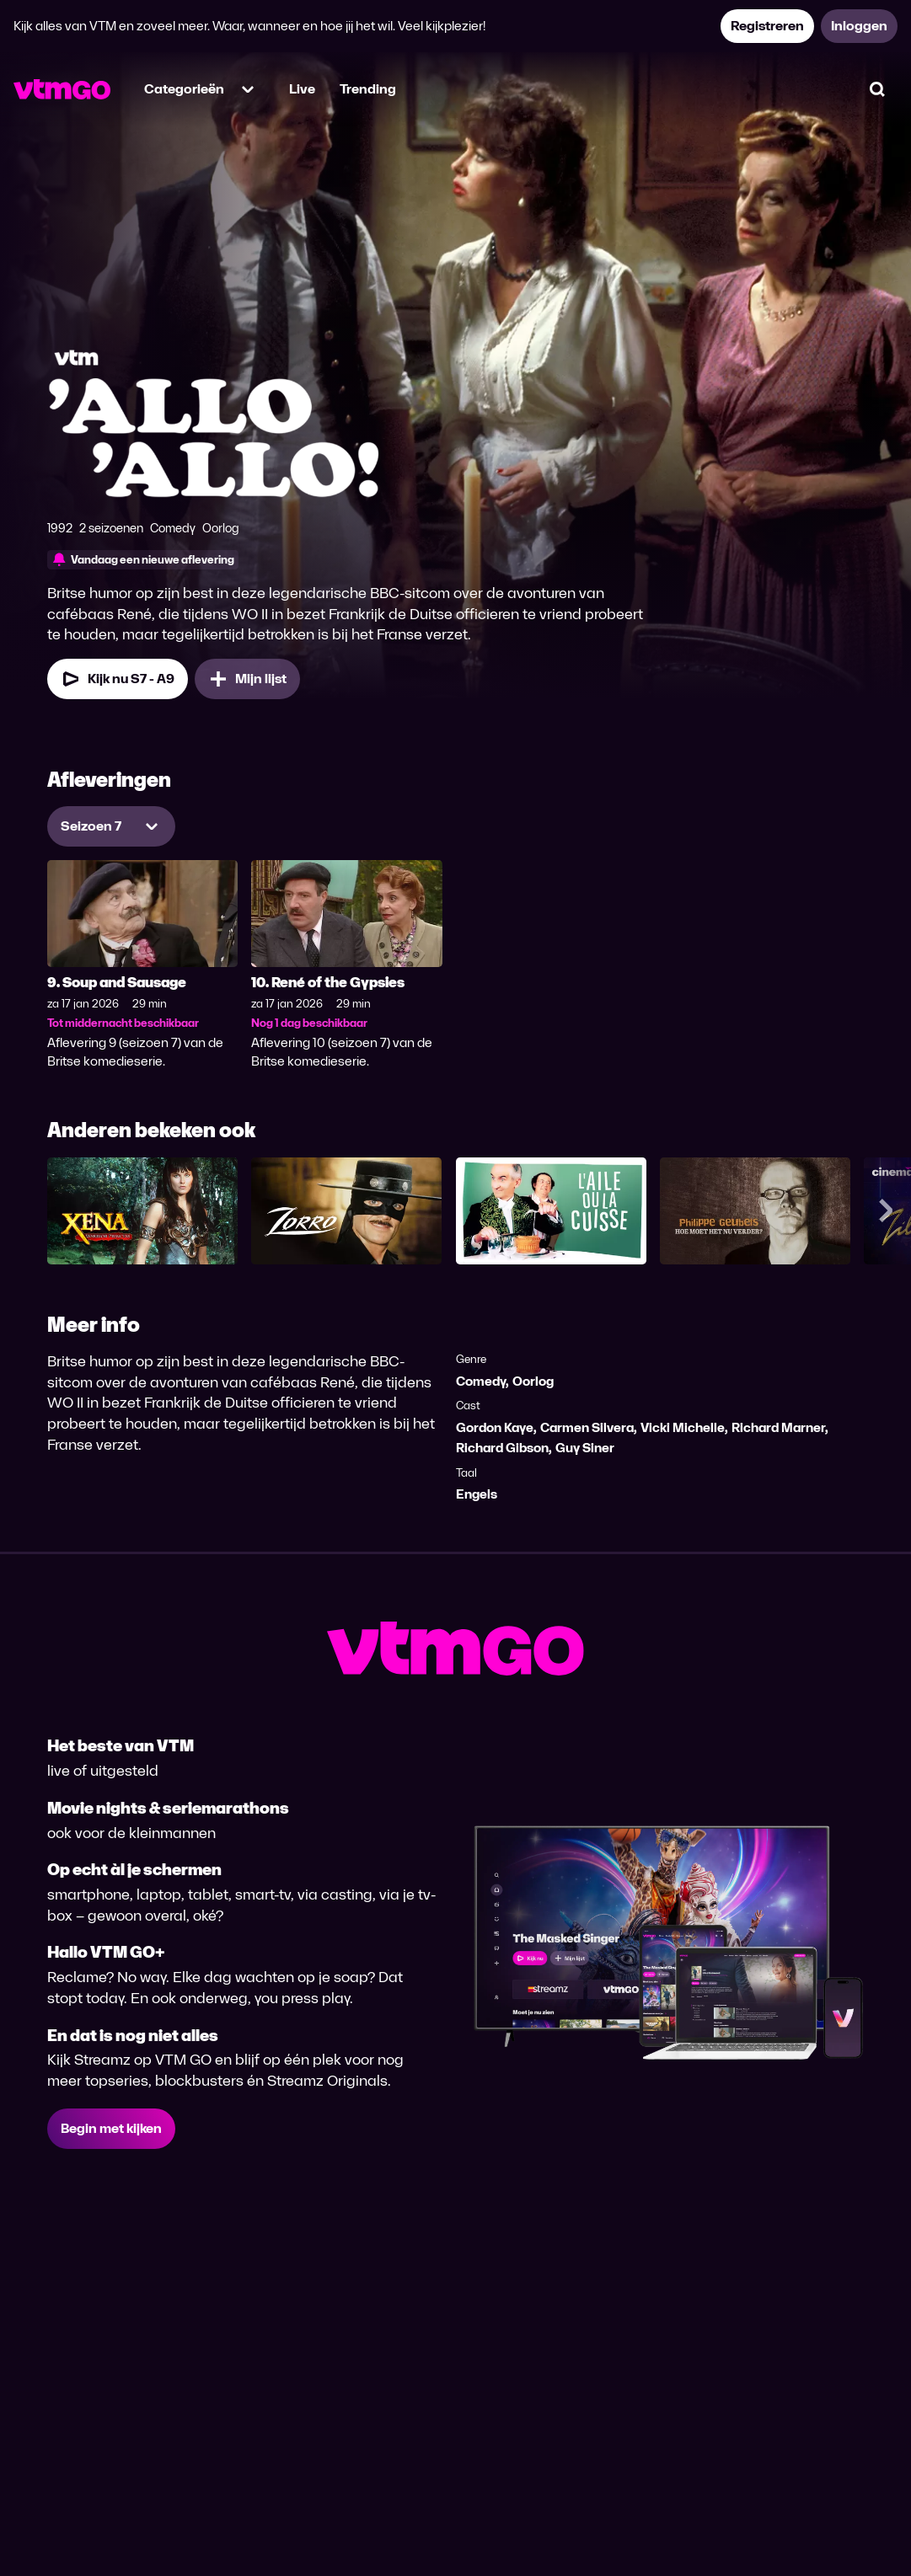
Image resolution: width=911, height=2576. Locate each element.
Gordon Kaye (494, 1427)
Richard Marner (778, 1427)
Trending (368, 89)
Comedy (481, 1381)
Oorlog (533, 1381)
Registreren (767, 26)
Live (302, 89)
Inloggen (859, 26)
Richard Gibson (502, 1448)
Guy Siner (584, 1448)
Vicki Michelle (682, 1427)
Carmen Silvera (587, 1427)
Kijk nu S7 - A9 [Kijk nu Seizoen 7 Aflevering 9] (117, 679)
